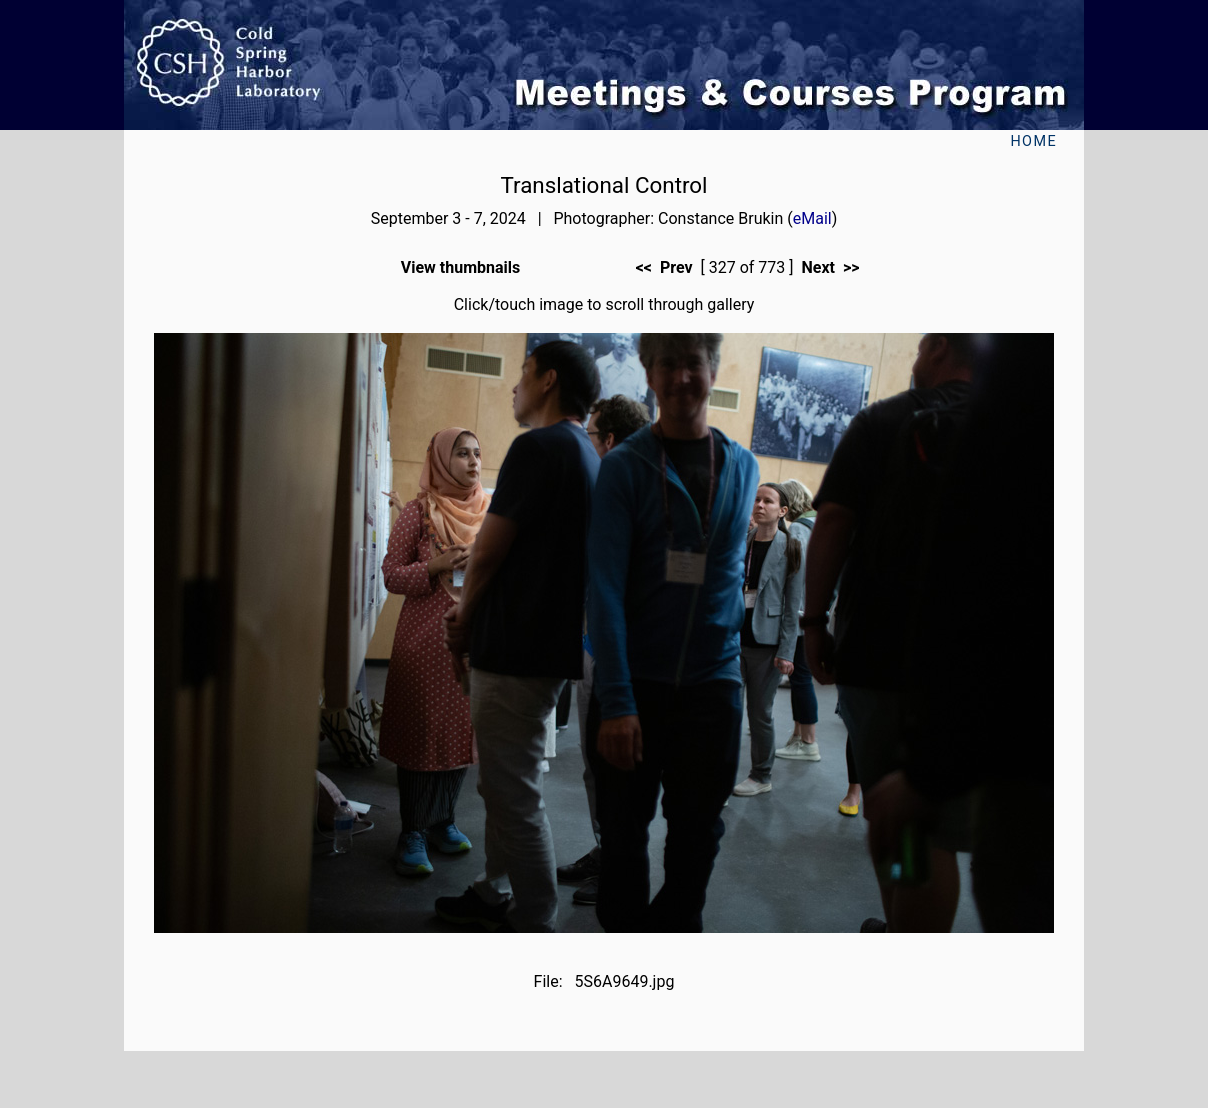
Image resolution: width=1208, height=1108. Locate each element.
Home (1033, 141)
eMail (812, 218)
